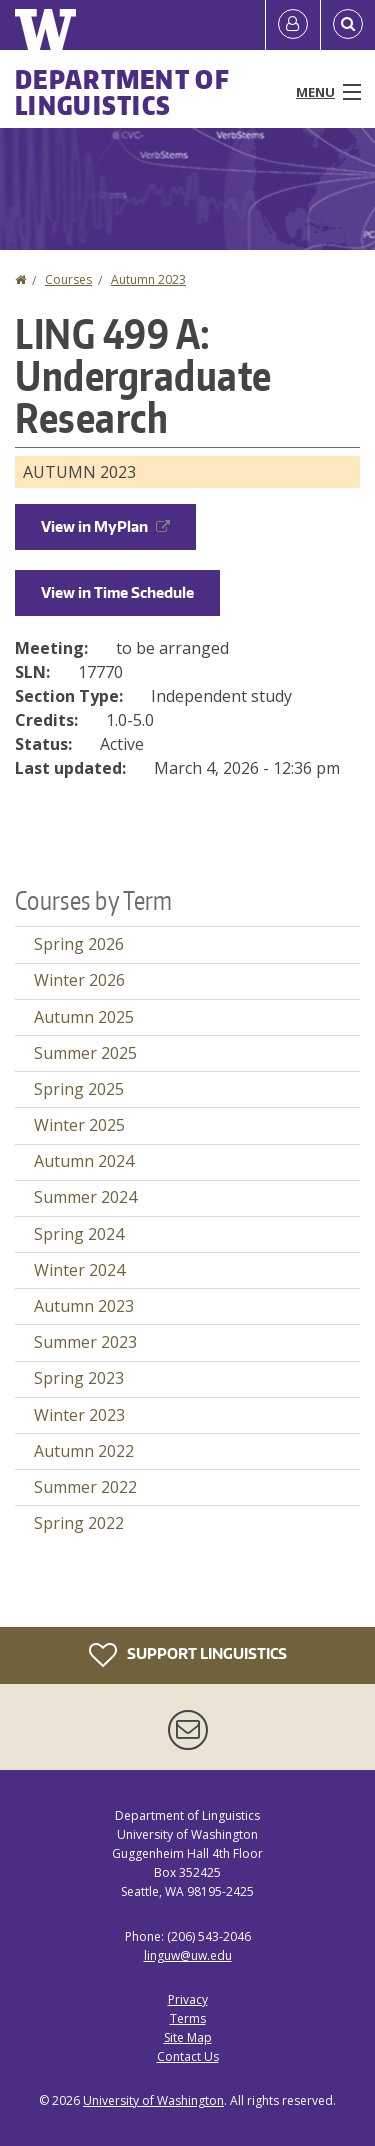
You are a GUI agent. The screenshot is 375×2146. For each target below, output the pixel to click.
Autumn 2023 (148, 279)
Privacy (188, 1999)
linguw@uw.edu (188, 1955)
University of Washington (153, 2100)
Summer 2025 (85, 1053)
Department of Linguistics (122, 92)
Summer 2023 (85, 1342)
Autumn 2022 (84, 1451)
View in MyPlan (105, 526)
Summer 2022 (85, 1487)
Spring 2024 (79, 1234)
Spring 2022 (79, 1523)
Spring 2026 (79, 944)
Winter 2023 (79, 1415)
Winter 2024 (79, 1270)
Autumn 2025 (84, 1017)
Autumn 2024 (84, 1161)
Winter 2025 (79, 1125)
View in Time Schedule (117, 592)
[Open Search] (348, 25)
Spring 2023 (79, 1378)
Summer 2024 (85, 1197)
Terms (188, 2018)
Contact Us (188, 2056)
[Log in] (293, 25)
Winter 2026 (79, 980)
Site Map (188, 2037)
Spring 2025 (79, 1089)
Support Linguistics (188, 1655)
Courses (68, 279)
